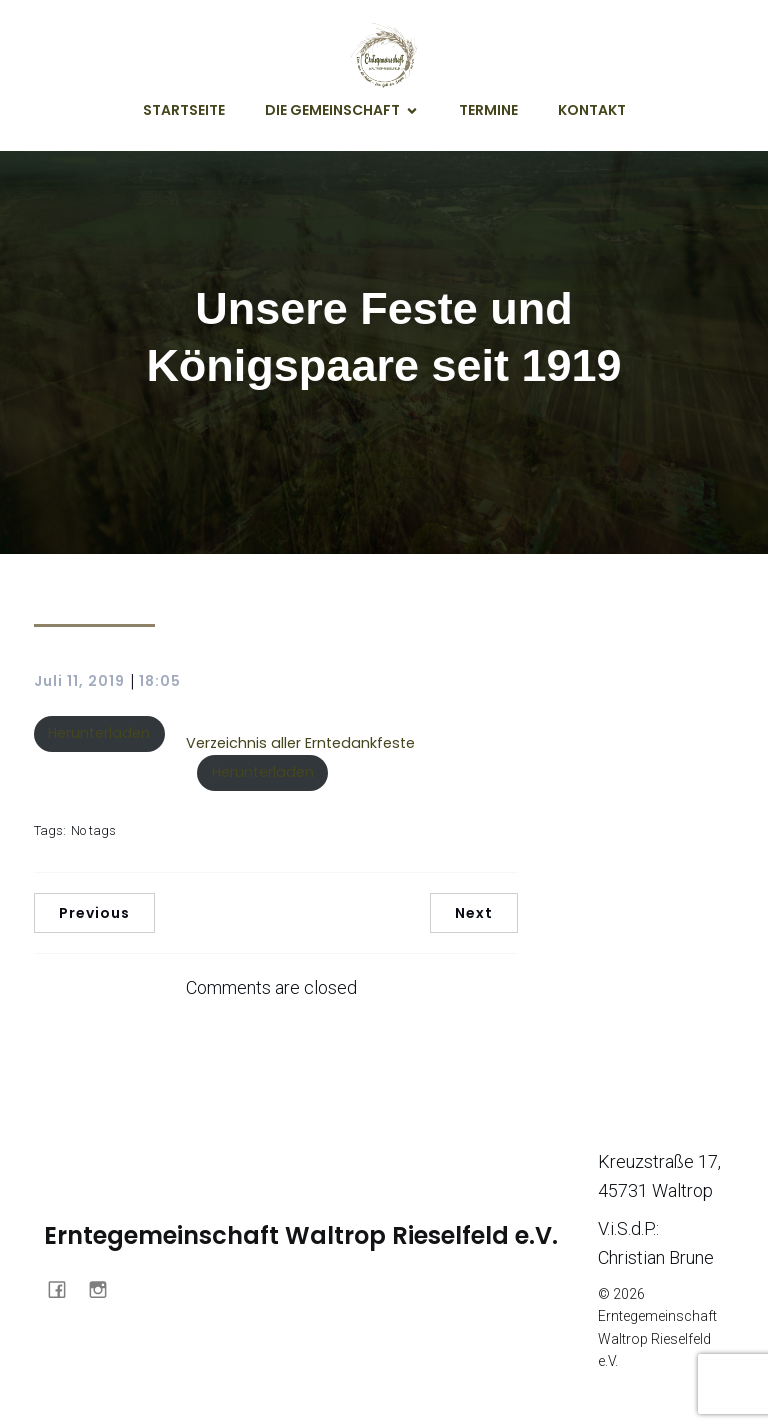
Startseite (184, 110)
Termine (488, 110)
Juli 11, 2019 (79, 681)
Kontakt (592, 110)
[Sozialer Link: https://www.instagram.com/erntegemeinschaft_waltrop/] (105, 1288)
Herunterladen (99, 733)
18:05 (160, 681)
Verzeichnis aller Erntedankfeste (300, 743)
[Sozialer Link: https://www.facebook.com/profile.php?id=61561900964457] (64, 1288)
